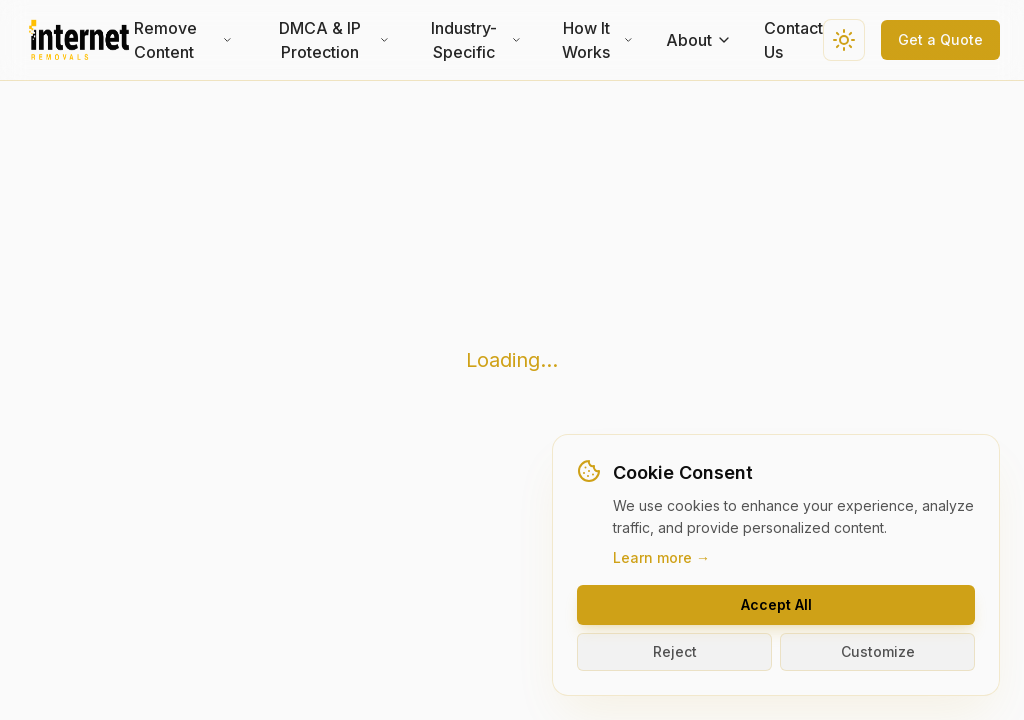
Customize (878, 651)
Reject (675, 651)
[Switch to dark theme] (844, 40)
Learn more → (661, 557)
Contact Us (793, 40)
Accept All (776, 604)
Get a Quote (940, 39)
